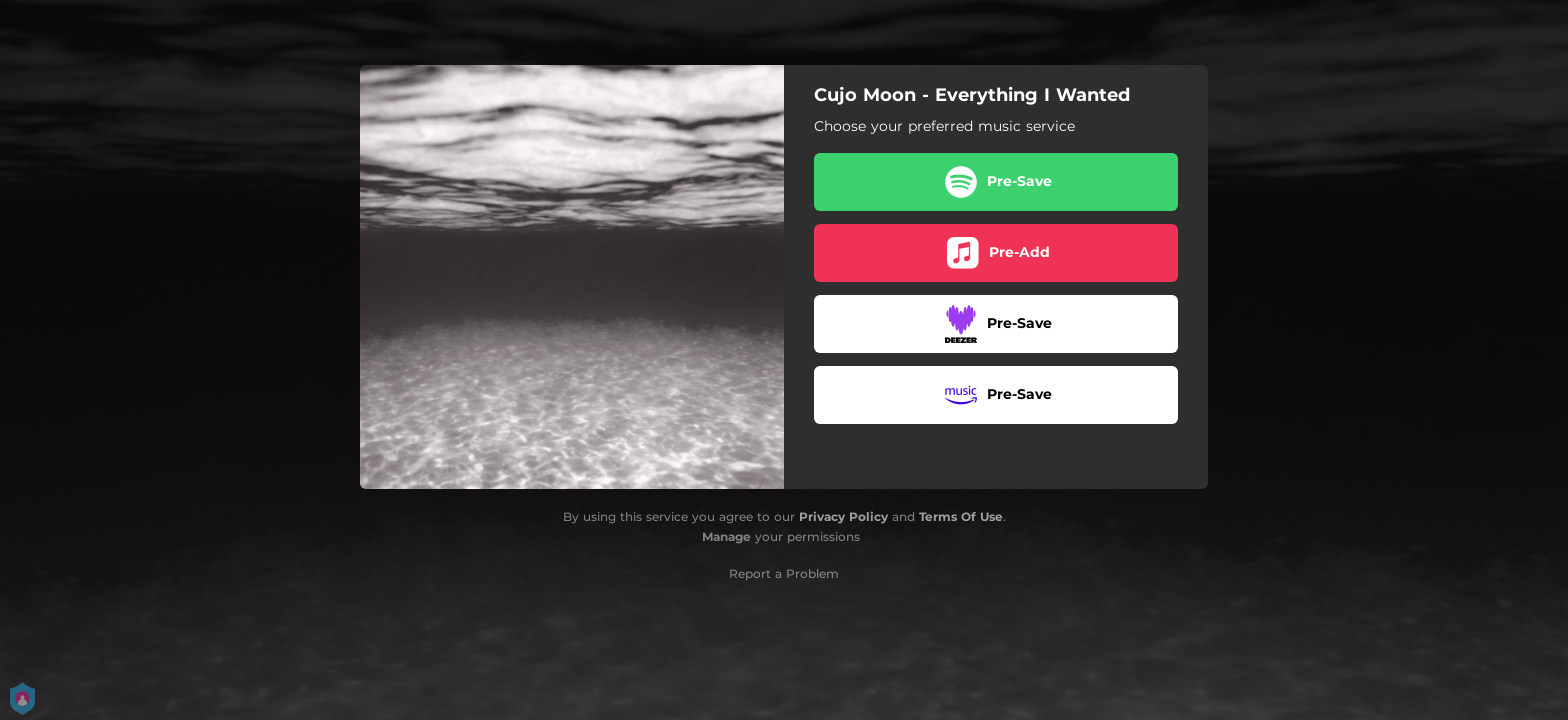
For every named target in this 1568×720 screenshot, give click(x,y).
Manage (726, 536)
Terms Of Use (961, 516)
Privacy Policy (843, 516)
